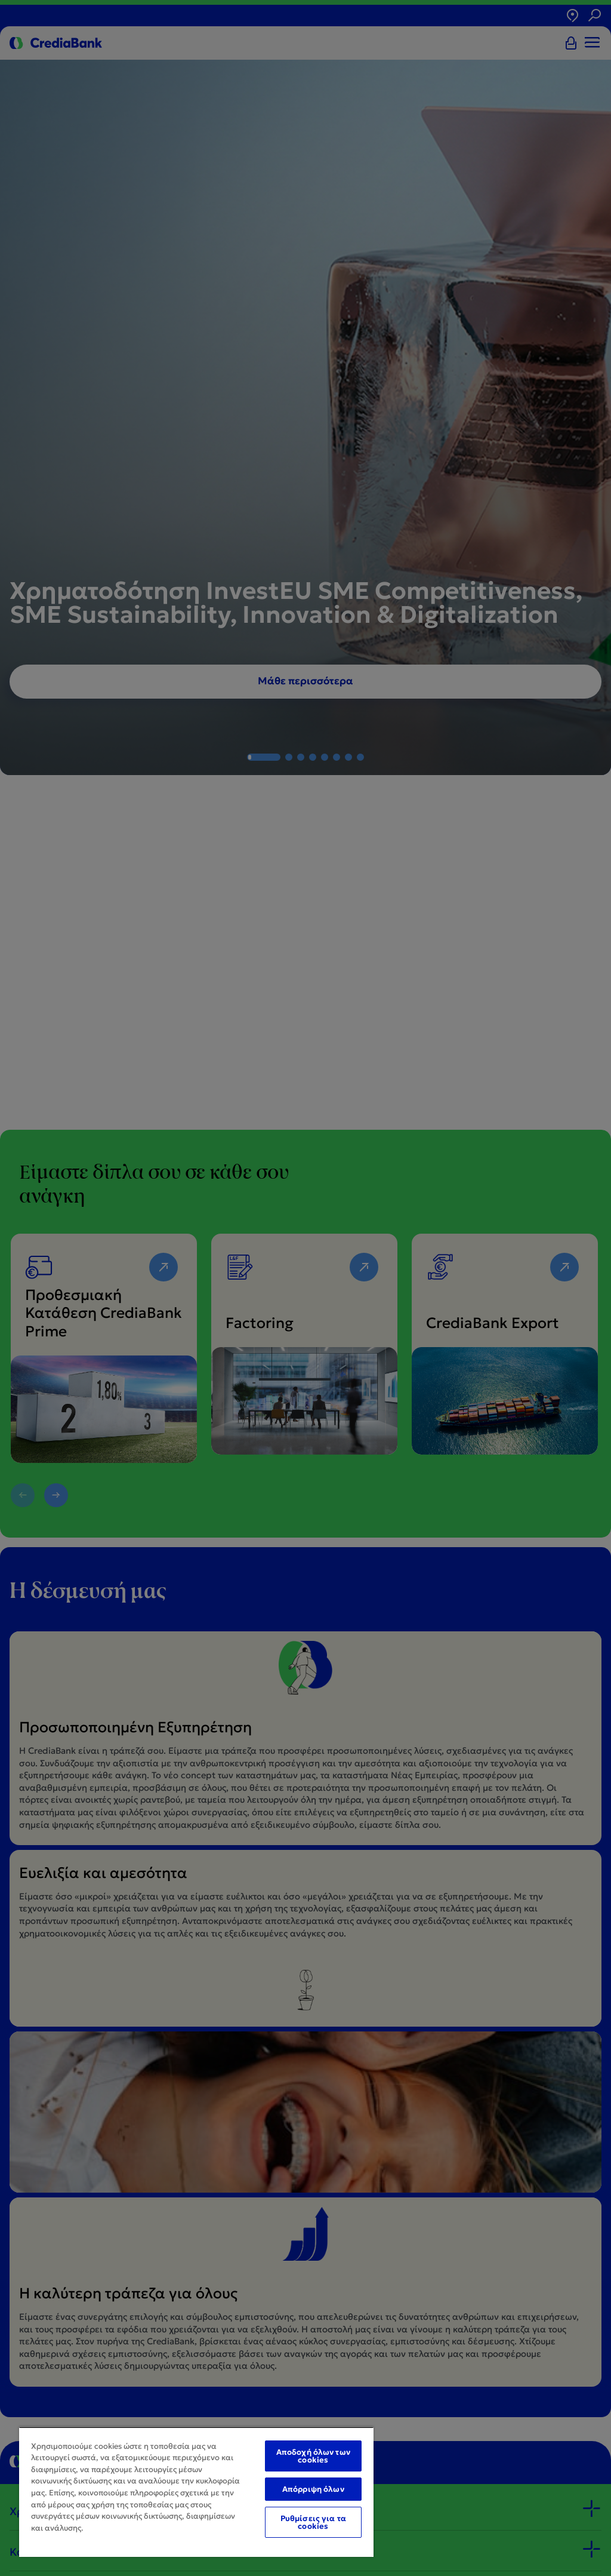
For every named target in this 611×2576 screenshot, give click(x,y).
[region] (196, 2492)
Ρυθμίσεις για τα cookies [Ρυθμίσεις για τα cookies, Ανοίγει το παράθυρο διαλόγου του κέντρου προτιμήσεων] (313, 2522)
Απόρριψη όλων (313, 2489)
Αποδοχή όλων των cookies (313, 2456)
